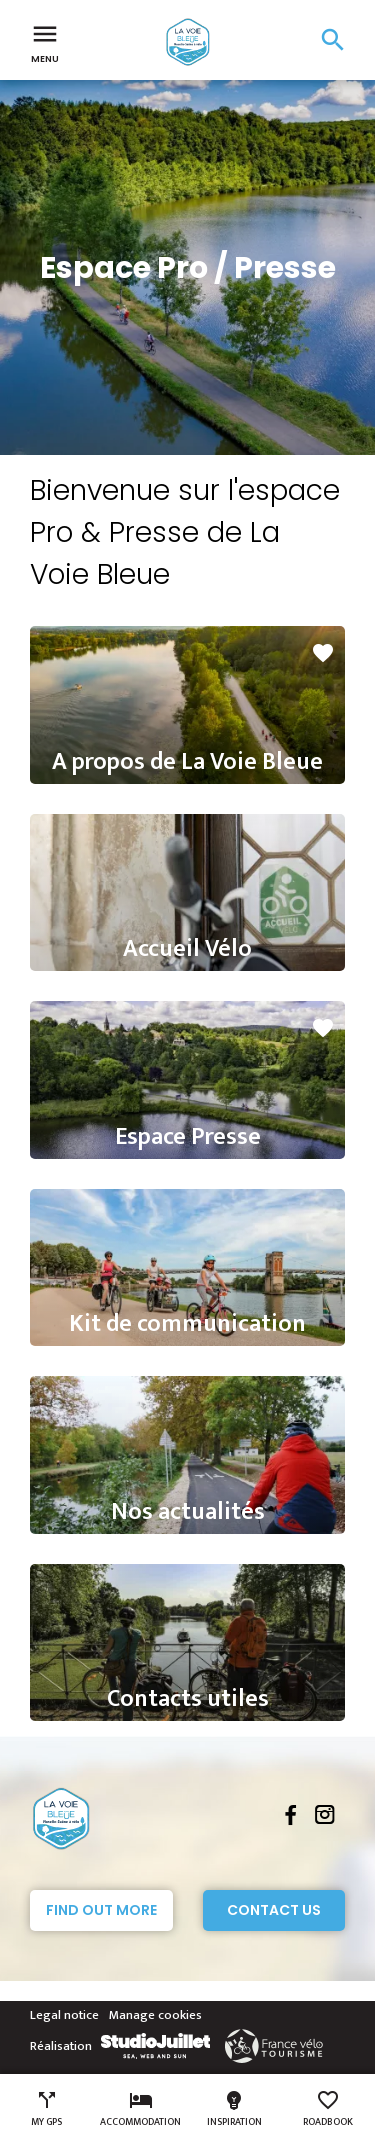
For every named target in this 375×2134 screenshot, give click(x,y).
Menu (45, 42)
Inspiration (234, 2109)
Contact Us (274, 1910)
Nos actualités (188, 1512)
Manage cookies (155, 2015)
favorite (323, 653)
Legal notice (64, 2015)
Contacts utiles (188, 1699)
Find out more (101, 1910)
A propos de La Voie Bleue (187, 762)
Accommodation (140, 2109)
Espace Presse (188, 1137)
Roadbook (328, 2109)
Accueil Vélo (187, 949)
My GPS (46, 2109)
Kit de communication (187, 1324)
